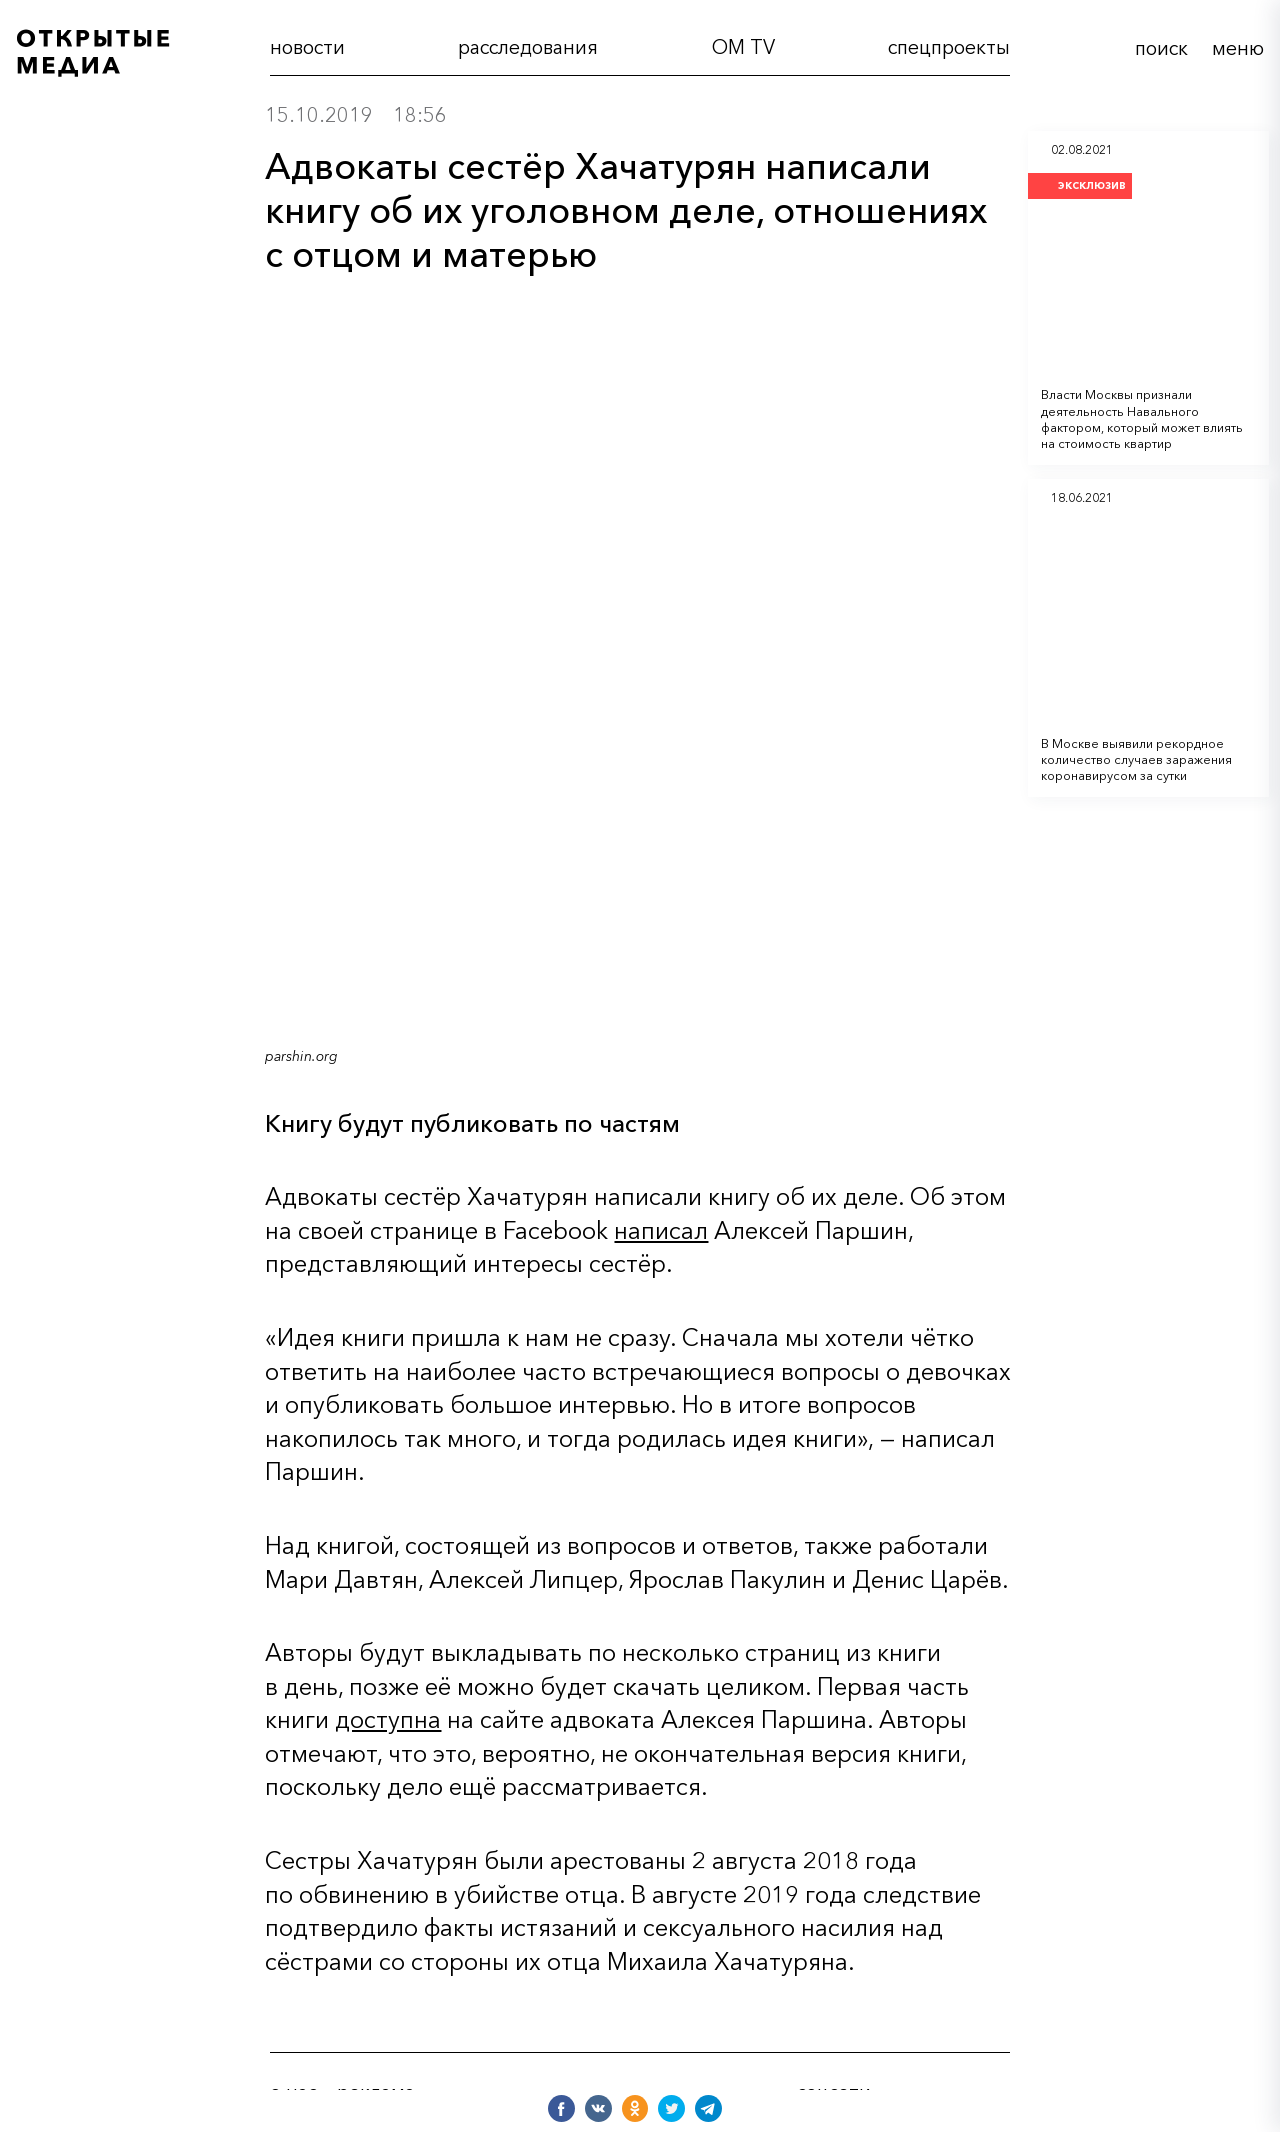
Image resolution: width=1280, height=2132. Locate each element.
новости (307, 47)
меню (1238, 48)
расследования (528, 47)
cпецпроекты (949, 47)
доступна (388, 1719)
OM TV (743, 47)
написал (661, 1230)
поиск (1161, 48)
